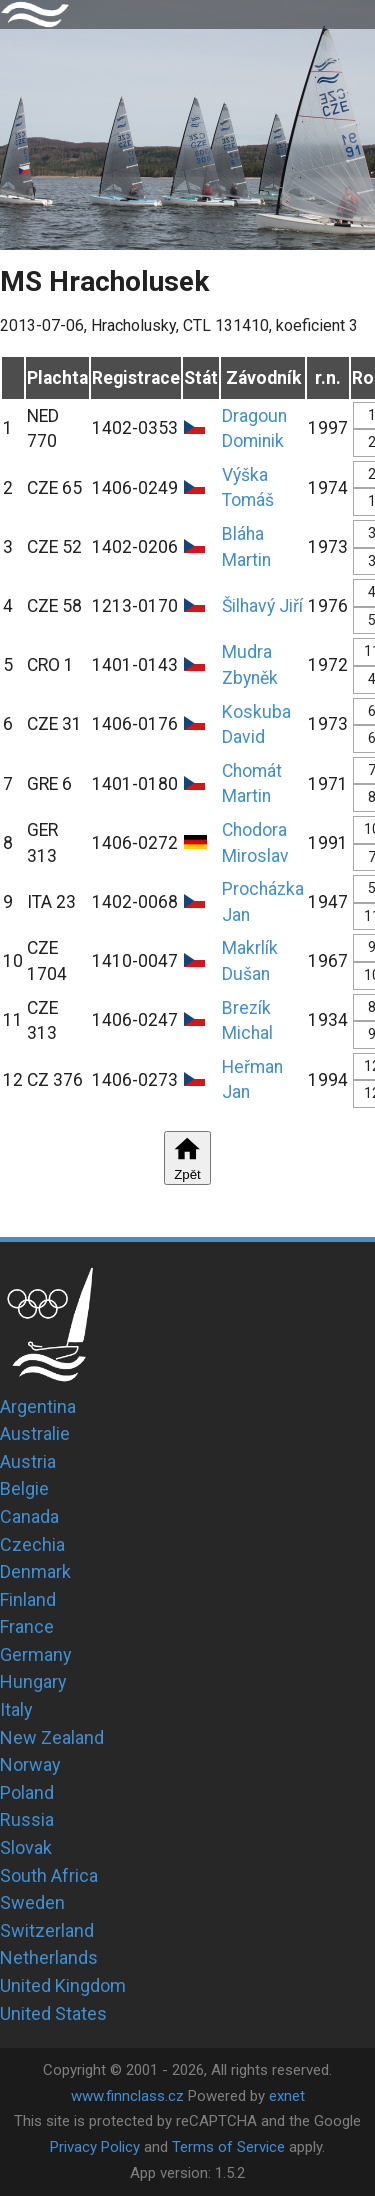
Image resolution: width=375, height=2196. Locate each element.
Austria (28, 1461)
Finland (28, 1599)
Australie (35, 1433)
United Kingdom (63, 1985)
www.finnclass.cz (127, 2096)
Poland (27, 1792)
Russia (27, 1819)
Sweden (32, 1902)
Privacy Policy (95, 2147)
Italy (16, 1709)
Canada (29, 1516)
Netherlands (49, 1957)
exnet (287, 2096)
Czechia (32, 1544)
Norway (30, 1764)
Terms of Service (228, 2147)
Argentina (38, 1406)
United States (53, 2013)
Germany (36, 1654)
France (27, 1626)
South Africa (49, 1875)
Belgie (24, 1488)
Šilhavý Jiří (262, 606)
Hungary (33, 1681)
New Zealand (52, 1737)
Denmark (35, 1571)
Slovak (26, 1847)
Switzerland (47, 1930)
